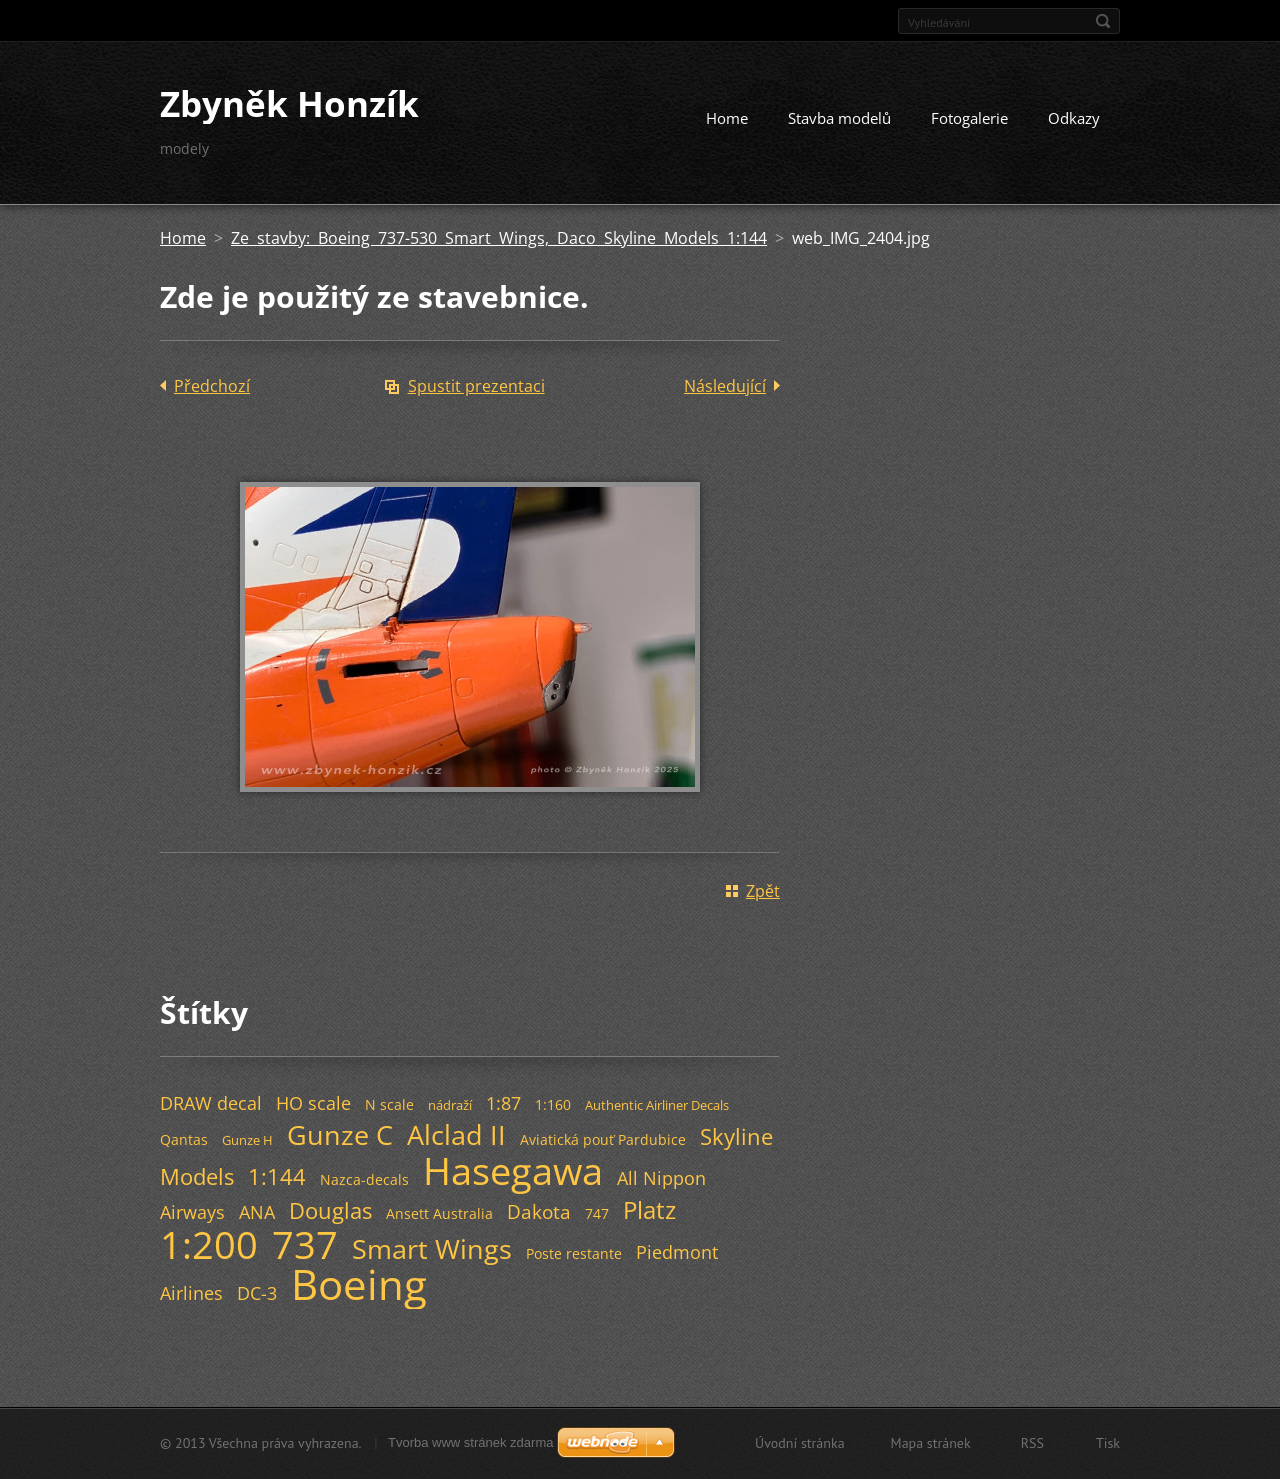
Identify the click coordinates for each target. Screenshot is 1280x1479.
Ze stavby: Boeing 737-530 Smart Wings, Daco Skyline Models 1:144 (499, 238)
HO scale (313, 1103)
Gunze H (247, 1140)
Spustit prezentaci (476, 386)
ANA (257, 1212)
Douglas (330, 1210)
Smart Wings (432, 1248)
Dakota (539, 1211)
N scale (389, 1104)
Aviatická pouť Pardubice (603, 1139)
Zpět (763, 891)
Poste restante (574, 1253)
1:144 (277, 1176)
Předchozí (212, 386)
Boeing (359, 1284)
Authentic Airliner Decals (657, 1105)
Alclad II (456, 1134)
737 (305, 1244)
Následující (725, 386)
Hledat (1103, 21)
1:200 (209, 1244)
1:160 (553, 1104)
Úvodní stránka (800, 1443)
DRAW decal (211, 1103)
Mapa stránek (931, 1443)
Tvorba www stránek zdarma (470, 1442)
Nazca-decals (364, 1179)
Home (727, 118)
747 (597, 1213)
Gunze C (340, 1134)
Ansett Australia (439, 1213)
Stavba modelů (839, 118)
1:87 (503, 1103)
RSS (1032, 1443)
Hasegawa (513, 1170)
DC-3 (257, 1293)
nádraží (450, 1105)
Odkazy (1074, 118)
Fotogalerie (969, 118)
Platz (649, 1209)
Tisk (1108, 1443)
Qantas (184, 1139)
